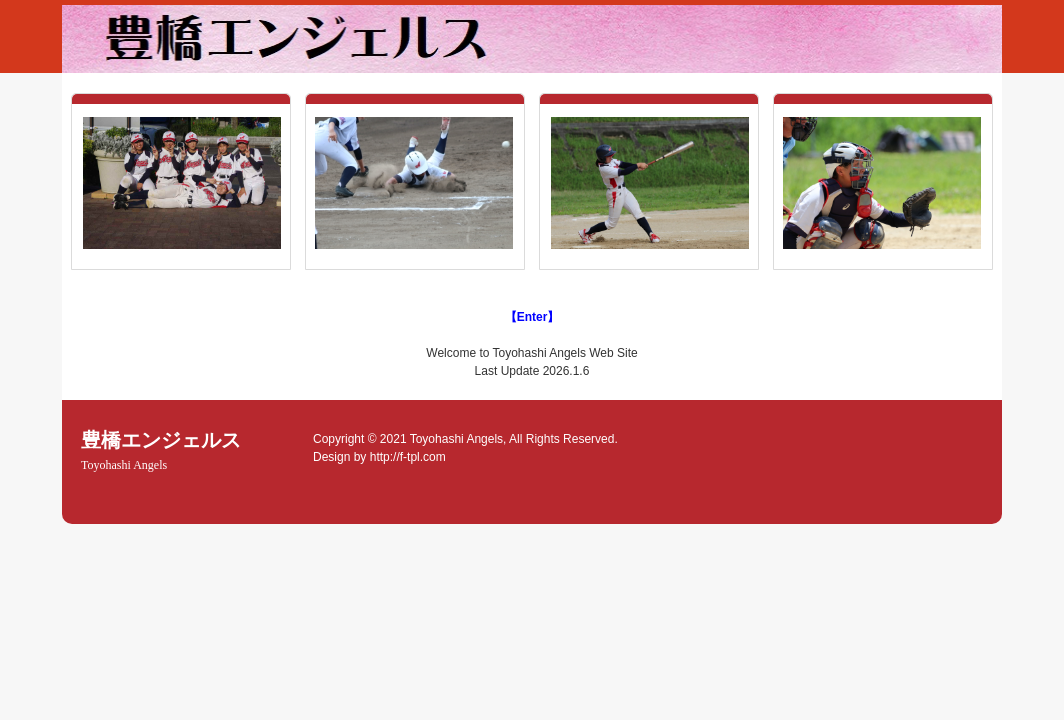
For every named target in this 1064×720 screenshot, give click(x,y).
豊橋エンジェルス (161, 450)
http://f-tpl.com (408, 457)
